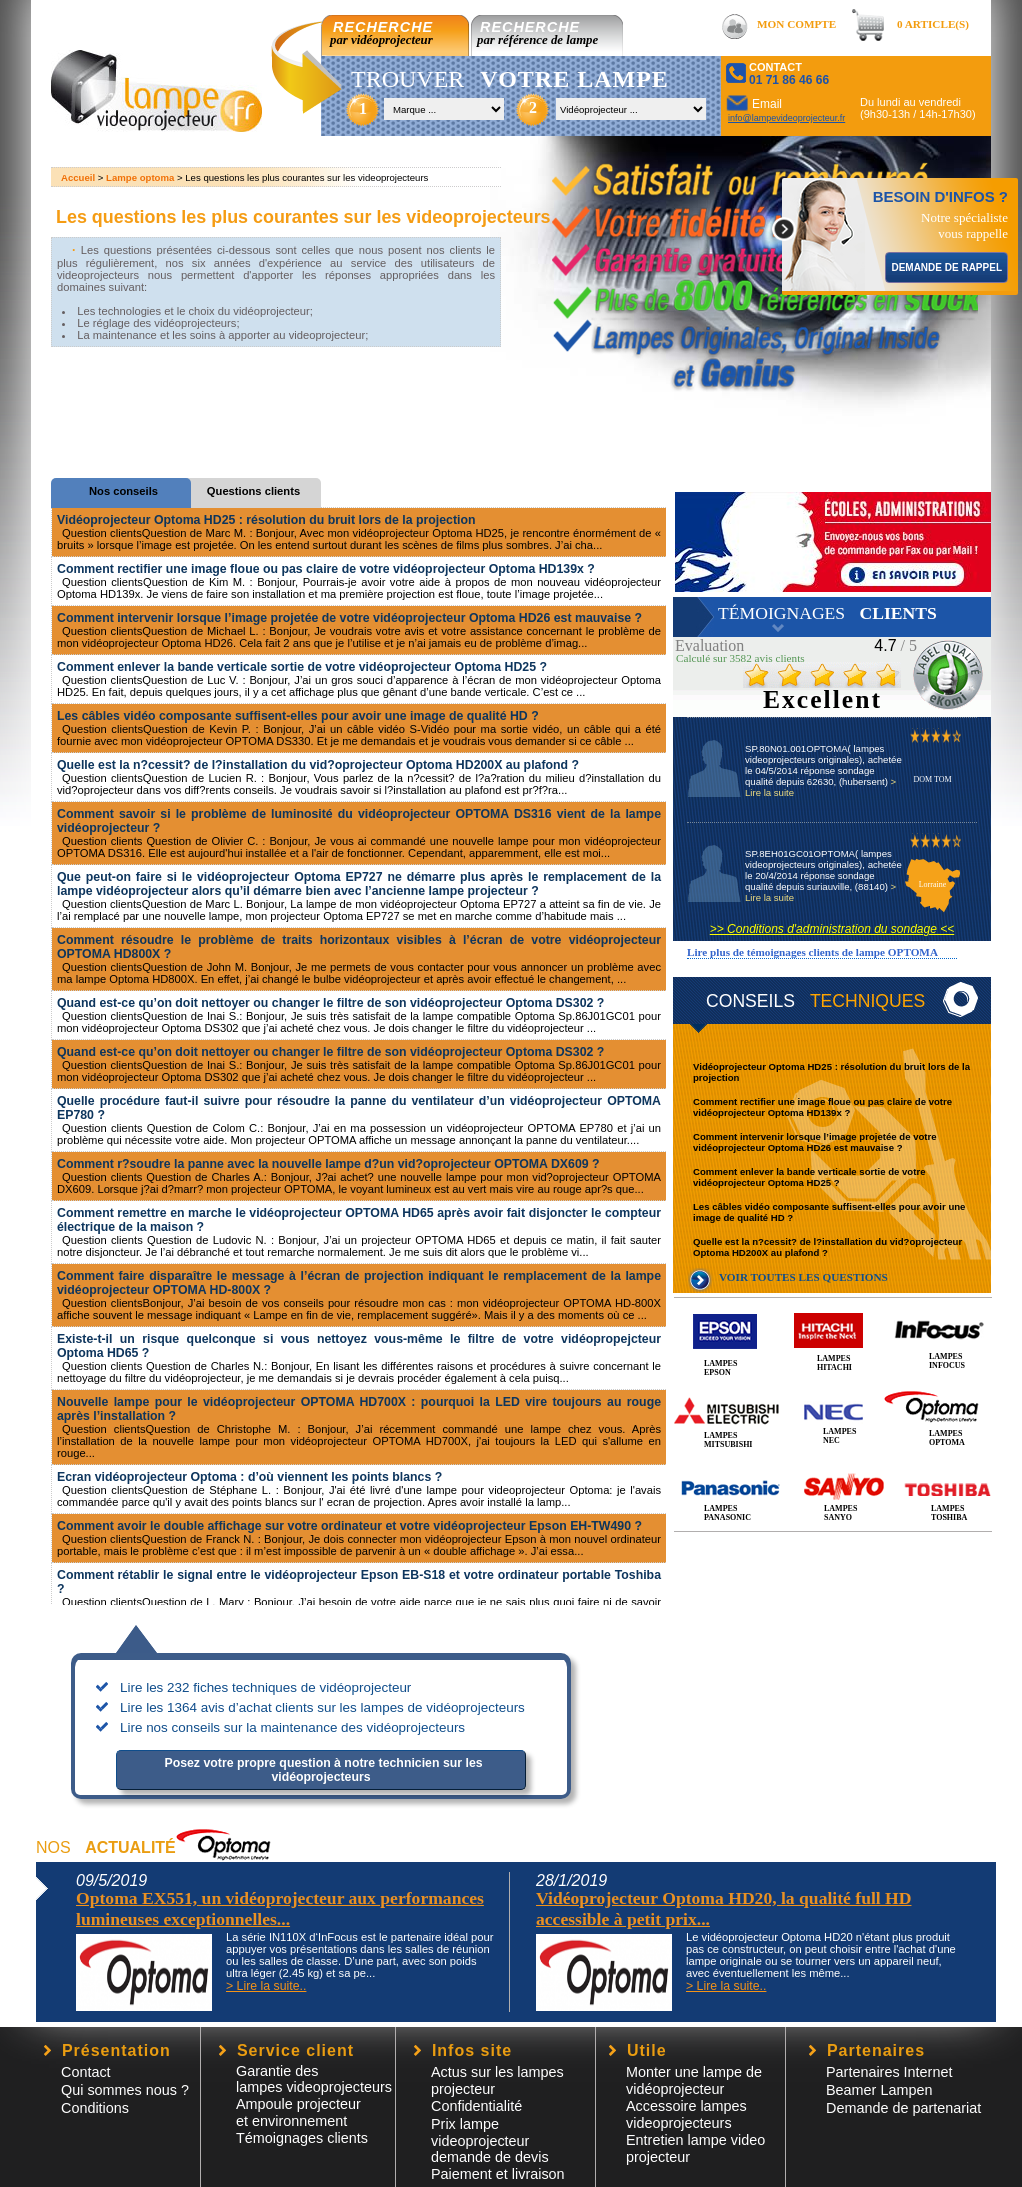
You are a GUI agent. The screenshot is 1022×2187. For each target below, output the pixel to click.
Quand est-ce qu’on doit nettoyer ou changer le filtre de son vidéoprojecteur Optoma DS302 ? (330, 1003)
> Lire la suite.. (266, 1986)
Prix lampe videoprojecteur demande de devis (490, 2140)
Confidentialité (476, 2106)
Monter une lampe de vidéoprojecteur (694, 2080)
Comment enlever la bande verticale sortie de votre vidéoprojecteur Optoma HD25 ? (809, 1177)
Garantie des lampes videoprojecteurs (314, 2079)
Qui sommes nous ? (125, 2090)
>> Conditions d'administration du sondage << (832, 929)
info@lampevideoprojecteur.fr (786, 118)
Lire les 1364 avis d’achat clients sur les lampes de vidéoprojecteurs (322, 1707)
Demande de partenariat (903, 2108)
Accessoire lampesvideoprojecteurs (686, 2114)
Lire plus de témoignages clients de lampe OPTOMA (812, 952)
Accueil (78, 177)
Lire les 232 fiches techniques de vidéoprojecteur (265, 1687)
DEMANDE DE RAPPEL (946, 267)
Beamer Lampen (879, 2090)
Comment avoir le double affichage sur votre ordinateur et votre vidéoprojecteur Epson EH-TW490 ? (349, 1526)
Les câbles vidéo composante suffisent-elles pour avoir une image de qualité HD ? (298, 716)
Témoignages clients (302, 2138)
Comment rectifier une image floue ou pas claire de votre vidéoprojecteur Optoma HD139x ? (822, 1107)
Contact (86, 2072)
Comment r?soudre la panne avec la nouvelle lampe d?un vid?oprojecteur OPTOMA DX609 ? (328, 1164)
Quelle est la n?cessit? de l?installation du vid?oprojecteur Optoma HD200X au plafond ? (827, 1247)
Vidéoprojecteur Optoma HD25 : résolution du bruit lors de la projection (266, 520)
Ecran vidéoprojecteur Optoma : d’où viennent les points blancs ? (249, 1477)
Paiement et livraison (498, 2174)
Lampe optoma (140, 177)
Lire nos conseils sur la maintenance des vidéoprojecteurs (292, 1727)
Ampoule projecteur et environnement (298, 2112)
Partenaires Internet (889, 2072)
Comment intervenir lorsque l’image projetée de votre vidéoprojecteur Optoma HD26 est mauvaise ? (815, 1142)
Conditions (95, 2108)
